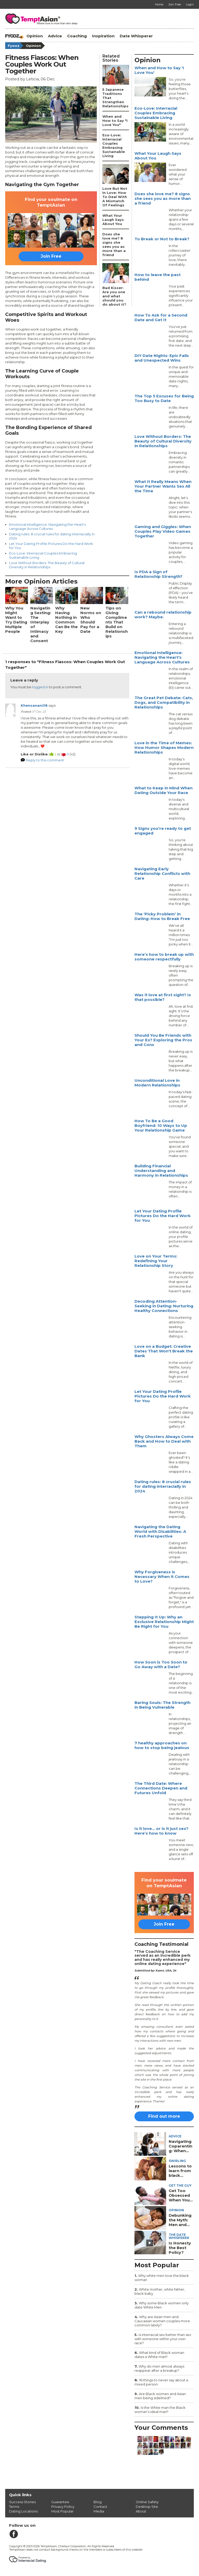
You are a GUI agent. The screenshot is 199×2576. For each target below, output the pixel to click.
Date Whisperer (136, 35)
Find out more (164, 2116)
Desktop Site (147, 2506)
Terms (14, 2506)
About (141, 2511)
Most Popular (62, 2511)
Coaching (77, 35)
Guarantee (60, 2502)
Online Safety (147, 2502)
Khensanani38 (34, 705)
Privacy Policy (62, 2506)
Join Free (51, 256)
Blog (98, 2502)
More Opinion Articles (41, 581)
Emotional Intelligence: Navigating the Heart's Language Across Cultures (47, 526)
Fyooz (15, 45)
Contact (100, 2506)
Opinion (34, 35)
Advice (55, 35)
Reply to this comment (45, 760)
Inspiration (103, 35)
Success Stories (22, 2502)
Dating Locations (23, 2511)
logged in (40, 687)
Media (99, 2511)
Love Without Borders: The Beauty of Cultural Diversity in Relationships (46, 565)
